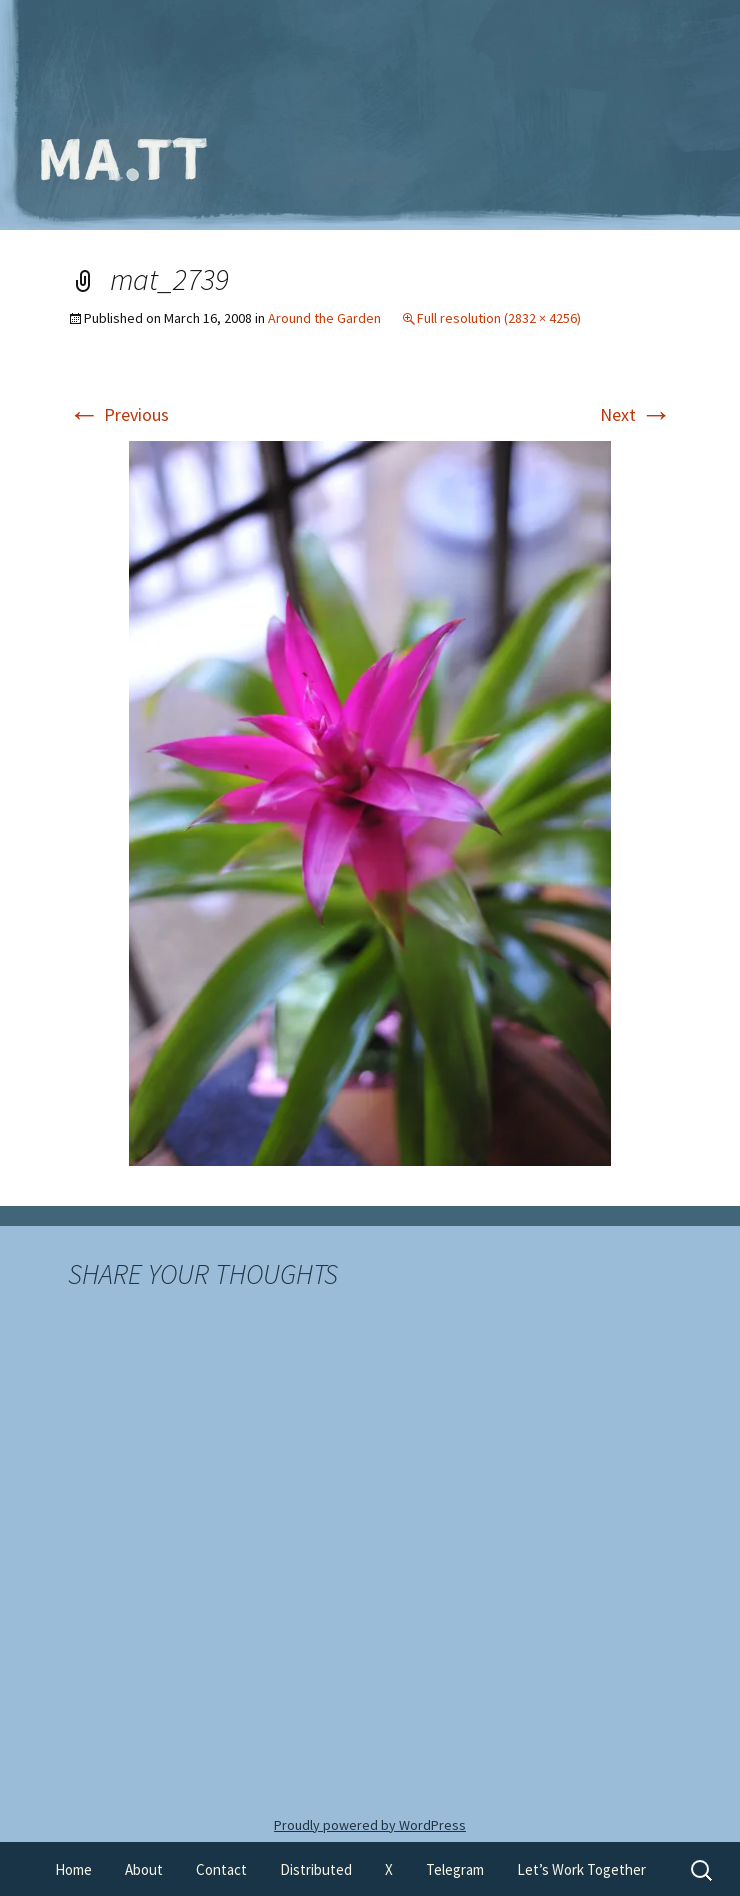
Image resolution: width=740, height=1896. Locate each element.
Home (73, 1869)
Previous (118, 414)
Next (636, 414)
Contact (221, 1869)
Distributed (316, 1869)
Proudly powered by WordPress (370, 1825)
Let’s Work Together (581, 1869)
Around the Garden (324, 318)
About (144, 1869)
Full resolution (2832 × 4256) (499, 318)
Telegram (455, 1869)
